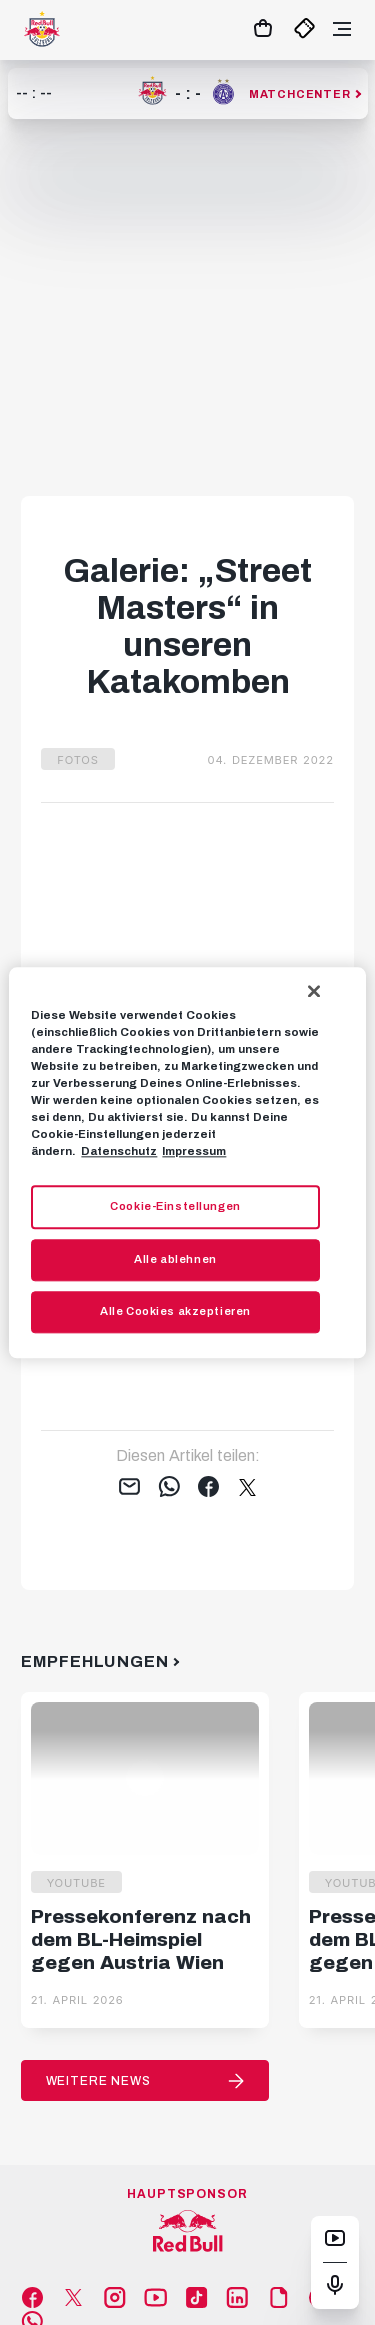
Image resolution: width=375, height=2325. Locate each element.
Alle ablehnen (175, 1259)
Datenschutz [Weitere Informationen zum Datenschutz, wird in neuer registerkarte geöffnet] (119, 1151)
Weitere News (98, 2081)
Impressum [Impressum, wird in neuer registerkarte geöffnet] (194, 1151)
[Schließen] (314, 991)
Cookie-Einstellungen (175, 1206)
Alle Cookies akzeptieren (175, 1311)
